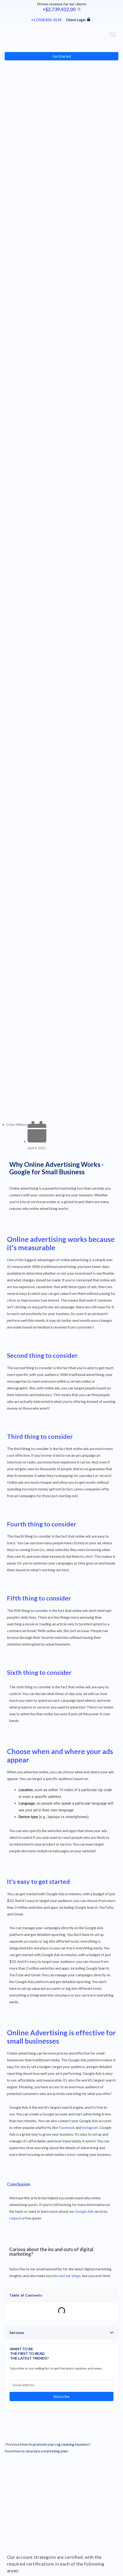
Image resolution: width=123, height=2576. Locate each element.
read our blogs (69, 2275)
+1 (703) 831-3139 (46, 19)
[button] (61, 2332)
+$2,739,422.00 (62, 9)
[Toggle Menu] (112, 34)
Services (16, 2332)
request (15, 2218)
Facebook (67, 2127)
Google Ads (84, 2211)
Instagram (90, 2127)
